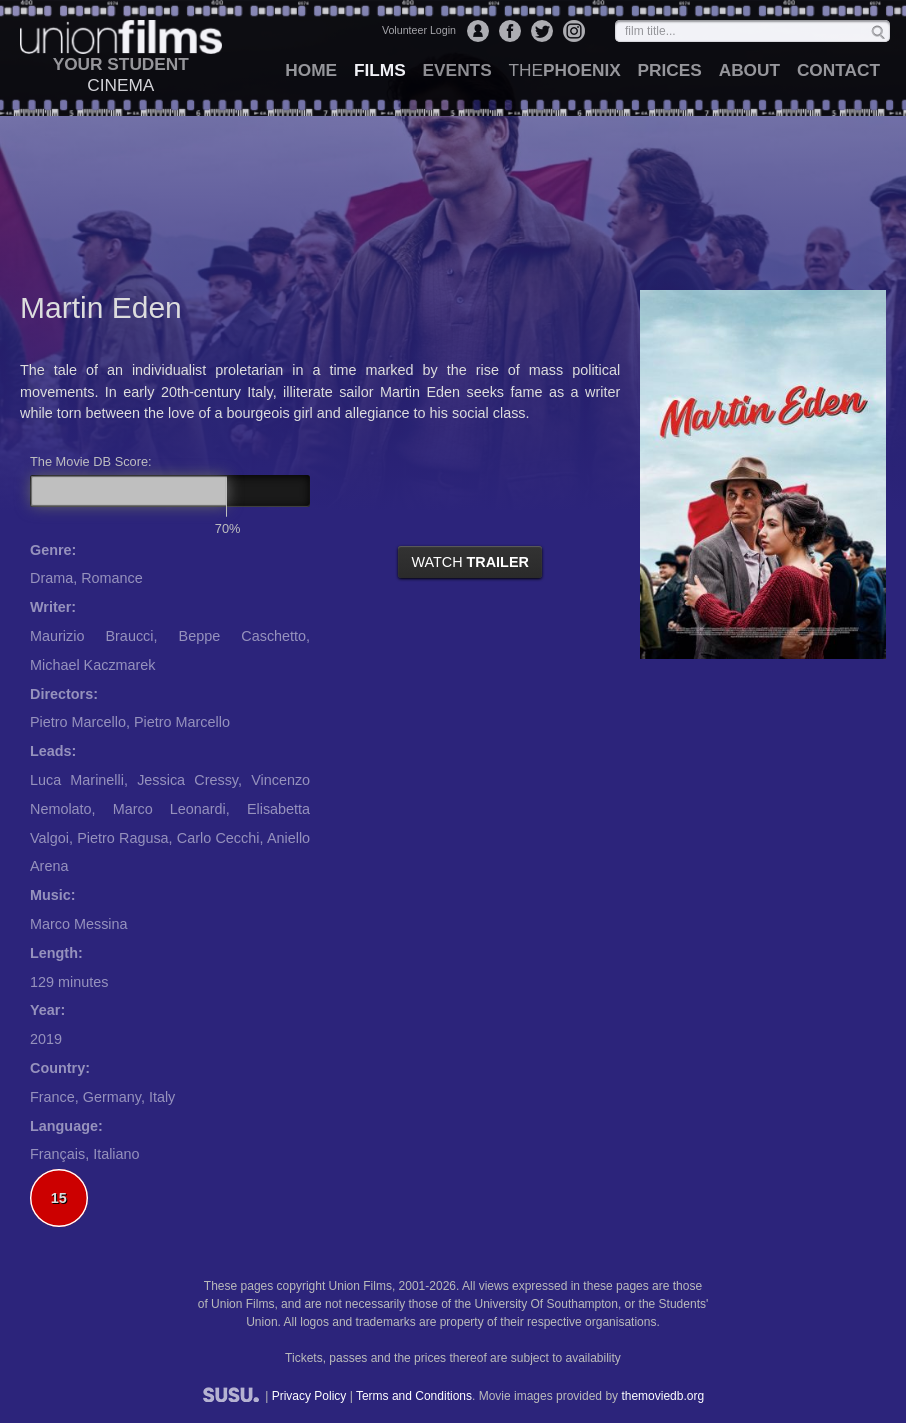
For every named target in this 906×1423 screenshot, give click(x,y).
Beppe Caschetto (243, 636)
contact (838, 70)
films (380, 70)
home (311, 70)
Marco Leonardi (169, 809)
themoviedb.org (662, 1396)
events (457, 70)
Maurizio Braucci (91, 636)
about (749, 70)
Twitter (542, 31)
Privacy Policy (309, 1396)
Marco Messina (79, 924)
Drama (51, 578)
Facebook (510, 31)
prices (670, 70)
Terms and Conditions (414, 1396)
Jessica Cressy (187, 780)
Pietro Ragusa (122, 838)
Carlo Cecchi (218, 838)
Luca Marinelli (77, 780)
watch (470, 562)
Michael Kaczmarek (93, 665)
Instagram (574, 31)
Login (478, 31)
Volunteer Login (419, 30)
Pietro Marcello (78, 722)
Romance (112, 578)
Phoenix (564, 70)
